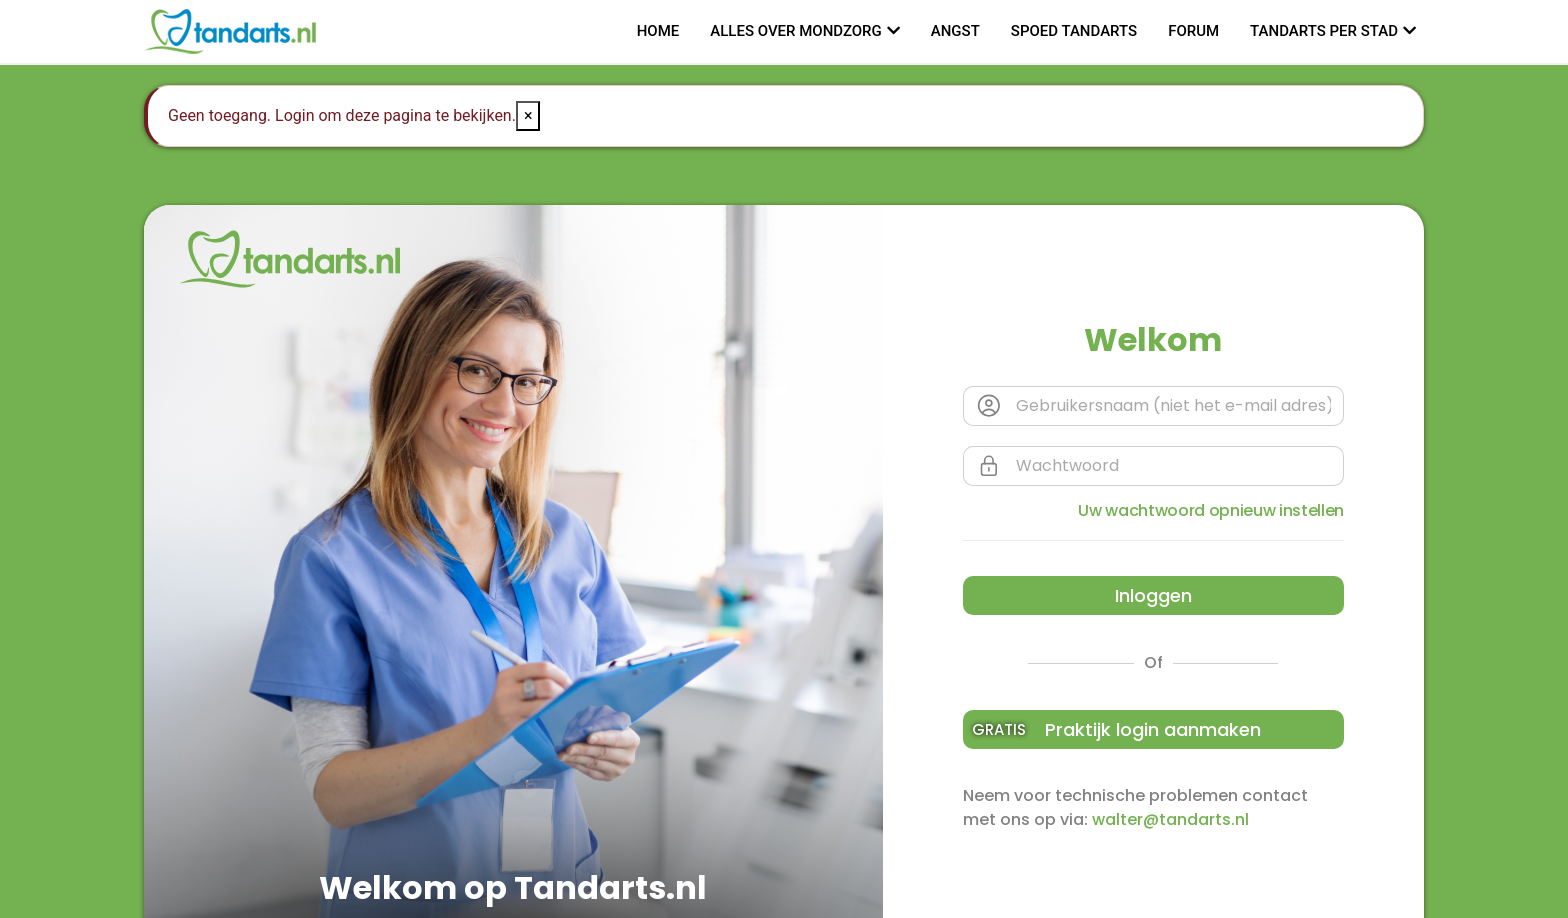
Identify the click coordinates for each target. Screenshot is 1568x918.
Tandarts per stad (1324, 31)
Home (658, 31)
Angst (955, 31)
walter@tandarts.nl (1170, 819)
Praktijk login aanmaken (1117, 729)
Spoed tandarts (1074, 31)
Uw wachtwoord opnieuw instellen (1211, 510)
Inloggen (1153, 595)
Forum (1193, 31)
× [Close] (528, 115)
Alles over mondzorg (796, 31)
